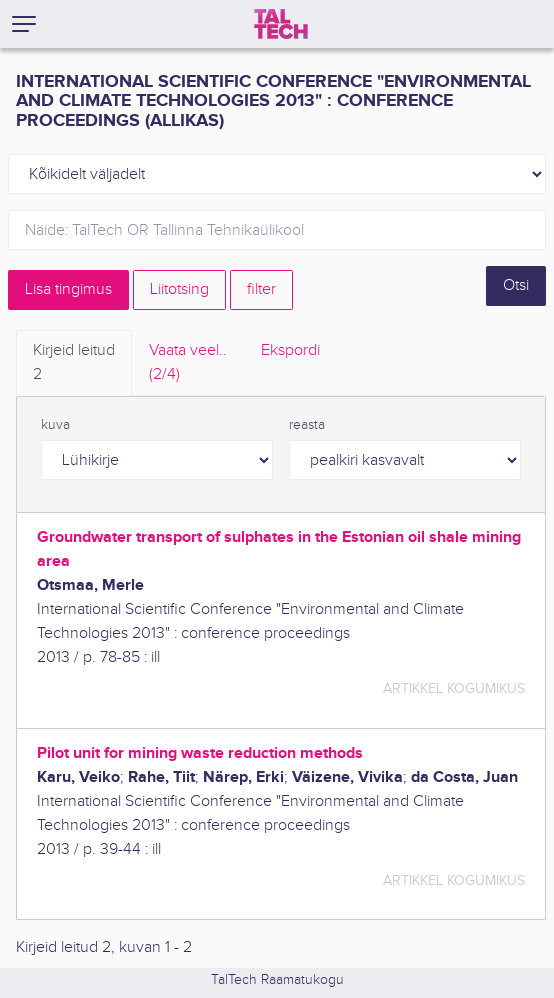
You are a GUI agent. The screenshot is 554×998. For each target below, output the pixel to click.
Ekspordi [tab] (290, 350)
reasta (307, 425)
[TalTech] (281, 24)
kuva (55, 425)
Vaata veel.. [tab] (188, 364)
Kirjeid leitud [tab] (74, 364)
